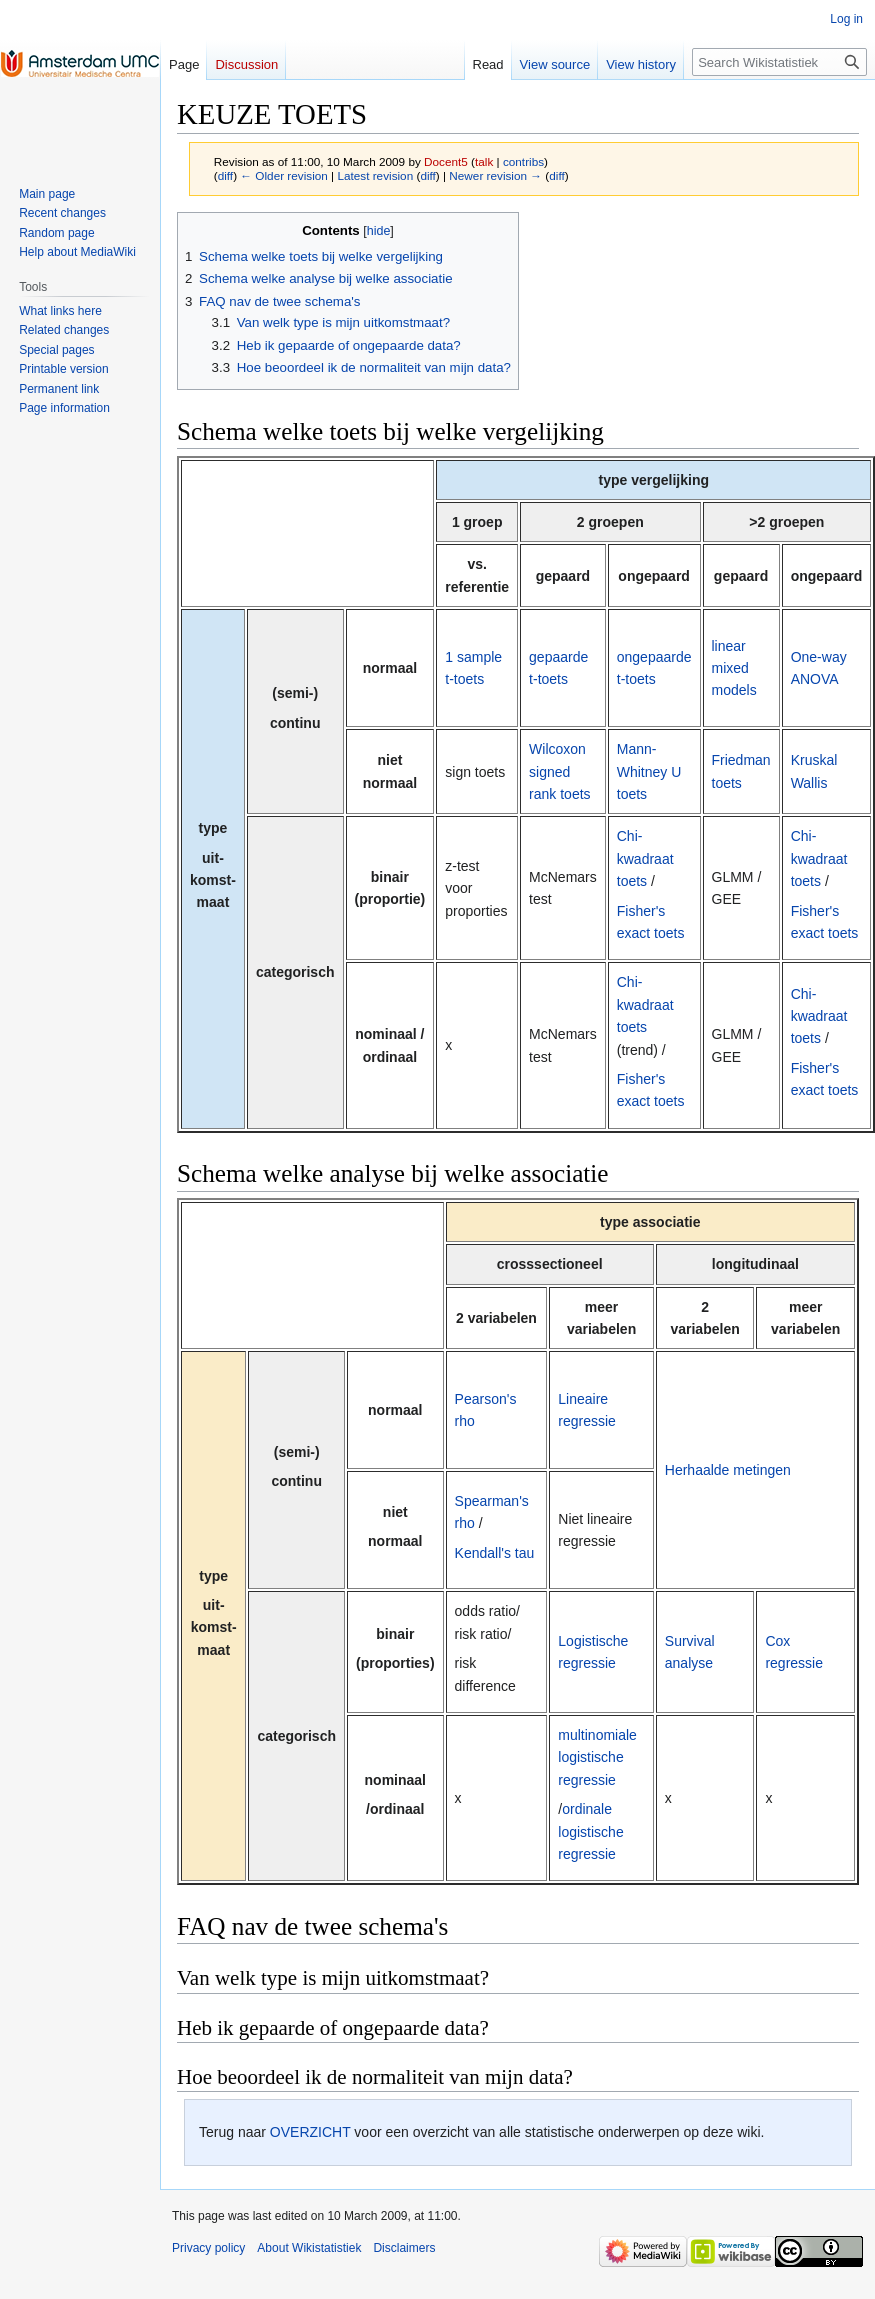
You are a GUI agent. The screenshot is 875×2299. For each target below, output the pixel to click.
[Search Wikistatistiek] (779, 62)
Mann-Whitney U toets (649, 771)
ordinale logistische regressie (590, 1831)
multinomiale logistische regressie (597, 1757)
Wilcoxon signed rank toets (559, 771)
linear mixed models (734, 668)
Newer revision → (495, 175)
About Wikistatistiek (309, 2248)
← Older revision (284, 175)
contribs (523, 161)
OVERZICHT (310, 2132)
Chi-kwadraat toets (645, 858)
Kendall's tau (495, 1553)
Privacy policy (208, 2248)
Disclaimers (404, 2248)
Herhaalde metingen (728, 1470)
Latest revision (375, 175)
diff (225, 175)
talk (484, 161)
